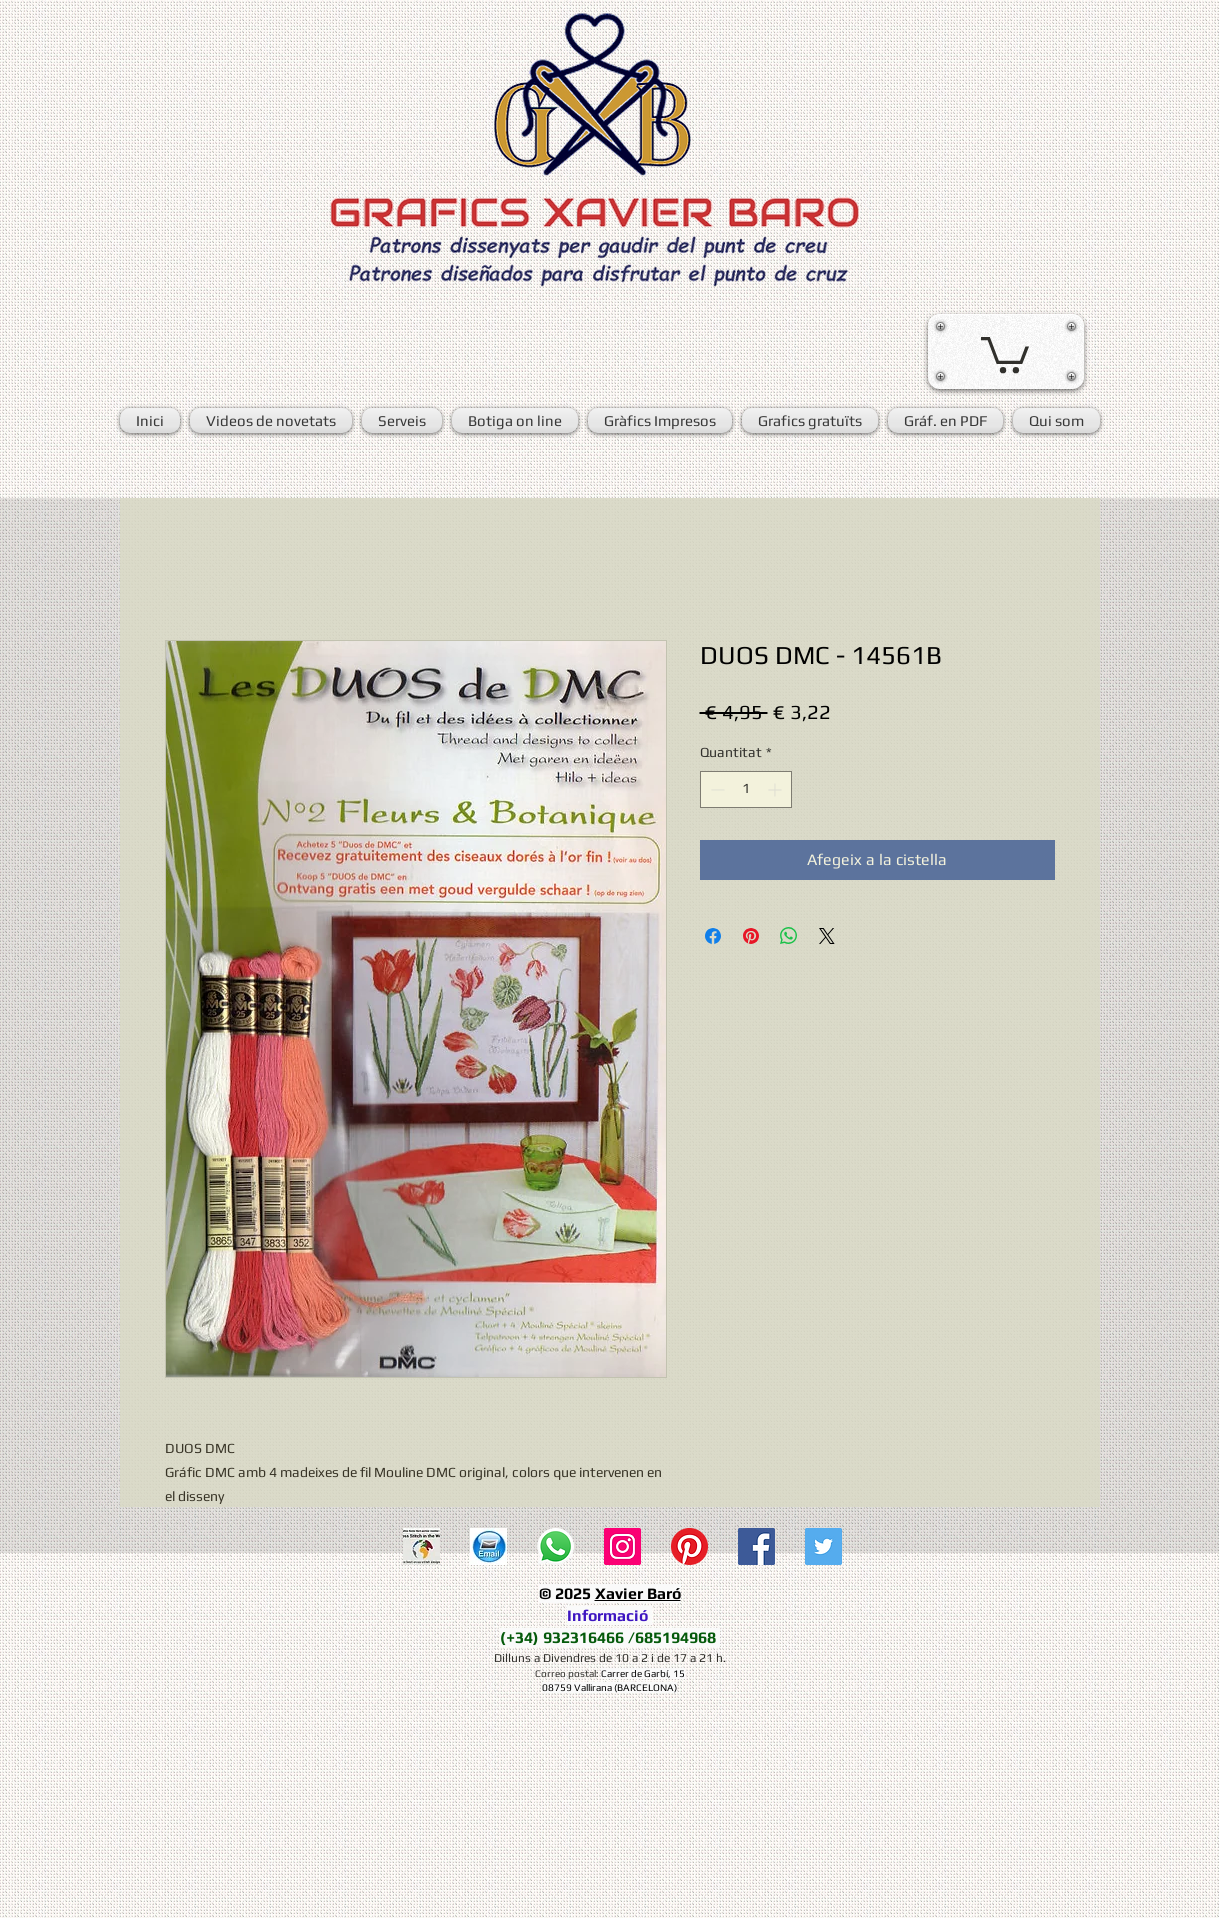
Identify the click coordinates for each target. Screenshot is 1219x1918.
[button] (1005, 353)
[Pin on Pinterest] (751, 936)
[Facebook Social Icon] (756, 1546)
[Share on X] (827, 936)
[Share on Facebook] (713, 936)
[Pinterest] (689, 1546)
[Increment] (776, 789)
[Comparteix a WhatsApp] (789, 936)
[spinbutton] (746, 789)
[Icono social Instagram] (622, 1546)
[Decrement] (715, 789)
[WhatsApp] (555, 1546)
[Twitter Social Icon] (823, 1546)
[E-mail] (488, 1546)
